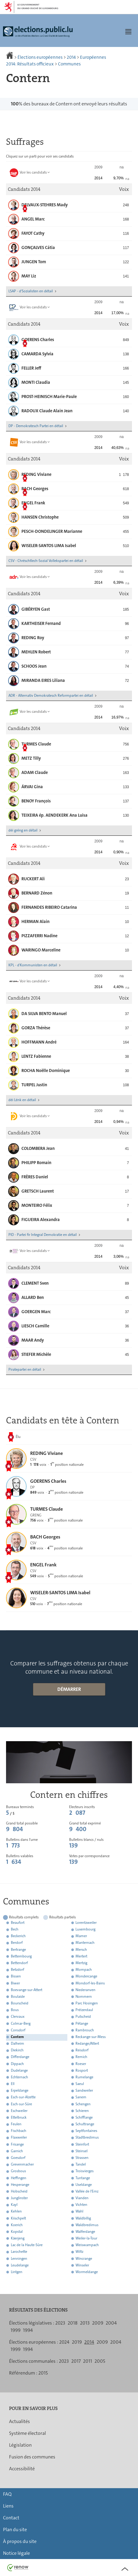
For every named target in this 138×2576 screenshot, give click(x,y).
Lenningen (19, 2258)
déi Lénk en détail (22, 1099)
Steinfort (82, 2144)
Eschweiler (19, 2110)
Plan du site (15, 2529)
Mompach (83, 1969)
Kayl (14, 2205)
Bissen (16, 1976)
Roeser (80, 2063)
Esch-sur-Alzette (23, 2097)
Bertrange (18, 1949)
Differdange (20, 2057)
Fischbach (18, 2131)
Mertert (81, 1956)
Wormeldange (86, 2271)
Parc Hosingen (86, 2003)
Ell (12, 2083)
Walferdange (85, 2231)
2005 (100, 2361)
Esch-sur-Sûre (21, 2104)
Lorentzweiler (86, 1922)
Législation (20, 2445)
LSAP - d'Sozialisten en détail (30, 291)
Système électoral (27, 2433)
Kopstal (17, 2231)
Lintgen (16, 2271)
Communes (69, 64)
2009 (97, 2323)
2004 (111, 2323)
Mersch (81, 1949)
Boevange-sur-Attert (26, 1989)
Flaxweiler (19, 2137)
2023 (60, 2323)
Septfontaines (86, 2131)
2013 (85, 2323)
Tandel (80, 2164)
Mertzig (81, 1962)
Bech (14, 1929)
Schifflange (84, 2117)
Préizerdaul (84, 2010)
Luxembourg (85, 1929)
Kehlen (16, 2211)
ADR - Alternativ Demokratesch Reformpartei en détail (50, 695)
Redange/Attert (87, 2043)
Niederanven (85, 1989)
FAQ (7, 2494)
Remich (81, 2057)
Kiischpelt (18, 2218)
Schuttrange (84, 2124)
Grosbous (18, 2171)
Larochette (19, 2251)
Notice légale (16, 2553)
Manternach (85, 1942)
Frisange (17, 2144)
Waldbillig (83, 2218)
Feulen (16, 2124)
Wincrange (83, 2258)
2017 (76, 2361)
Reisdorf (81, 2050)
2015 (43, 2373)
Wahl (79, 2211)
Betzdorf (17, 1969)
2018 (73, 2323)
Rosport (81, 2070)
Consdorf (18, 2030)
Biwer (15, 1983)
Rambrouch (84, 2030)
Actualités (19, 2421)
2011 (87, 2361)
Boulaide (18, 1996)
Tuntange (82, 2178)
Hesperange (20, 2184)
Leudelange (20, 2265)
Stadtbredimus (87, 2137)
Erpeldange (19, 2090)
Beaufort (17, 1922)
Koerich (17, 2224)
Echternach (19, 2077)
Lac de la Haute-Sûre (27, 2245)
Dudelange (19, 2070)
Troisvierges (84, 2171)
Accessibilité (22, 2468)
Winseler (82, 2265)
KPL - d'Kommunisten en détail (32, 965)
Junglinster (19, 2198)
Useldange (83, 2184)
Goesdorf (18, 2157)
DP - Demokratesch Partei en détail (35, 425)
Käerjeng (17, 2238)
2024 (64, 2342)
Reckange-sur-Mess (90, 2036)
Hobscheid (19, 2191)
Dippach (17, 2063)
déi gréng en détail (22, 830)
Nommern (83, 1996)
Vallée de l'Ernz (86, 2191)
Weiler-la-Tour (86, 2238)
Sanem (80, 2097)
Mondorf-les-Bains (90, 1983)
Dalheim (17, 2043)
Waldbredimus (86, 2224)
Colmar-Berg (20, 2023)
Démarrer (69, 1689)
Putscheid (83, 2016)
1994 (28, 2330)
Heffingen (18, 2178)
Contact (11, 2518)
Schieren (82, 2110)
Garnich (17, 2151)
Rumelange (84, 2077)
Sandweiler (84, 2090)
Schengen (83, 2104)
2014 (71, 57)
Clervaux (17, 2016)
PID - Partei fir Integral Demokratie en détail (42, 1234)
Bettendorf (19, 1962)
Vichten (81, 2205)
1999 (16, 2330)
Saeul (79, 2083)
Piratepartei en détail (24, 1369)
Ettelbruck (19, 2117)
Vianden (81, 2198)
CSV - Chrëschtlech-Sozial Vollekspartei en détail (45, 560)
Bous (15, 2010)
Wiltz (79, 2251)
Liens (8, 2506)
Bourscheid (19, 2003)
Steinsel (81, 2151)
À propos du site (20, 2541)
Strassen (81, 2157)
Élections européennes (40, 57)
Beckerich (18, 1936)
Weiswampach (87, 2245)
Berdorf (17, 1942)
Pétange (81, 2023)
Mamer (81, 1936)
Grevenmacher (22, 2164)
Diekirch (17, 2050)
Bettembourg (21, 1956)
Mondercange (86, 1976)
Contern (17, 2036)
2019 (77, 2342)
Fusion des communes (32, 2457)
